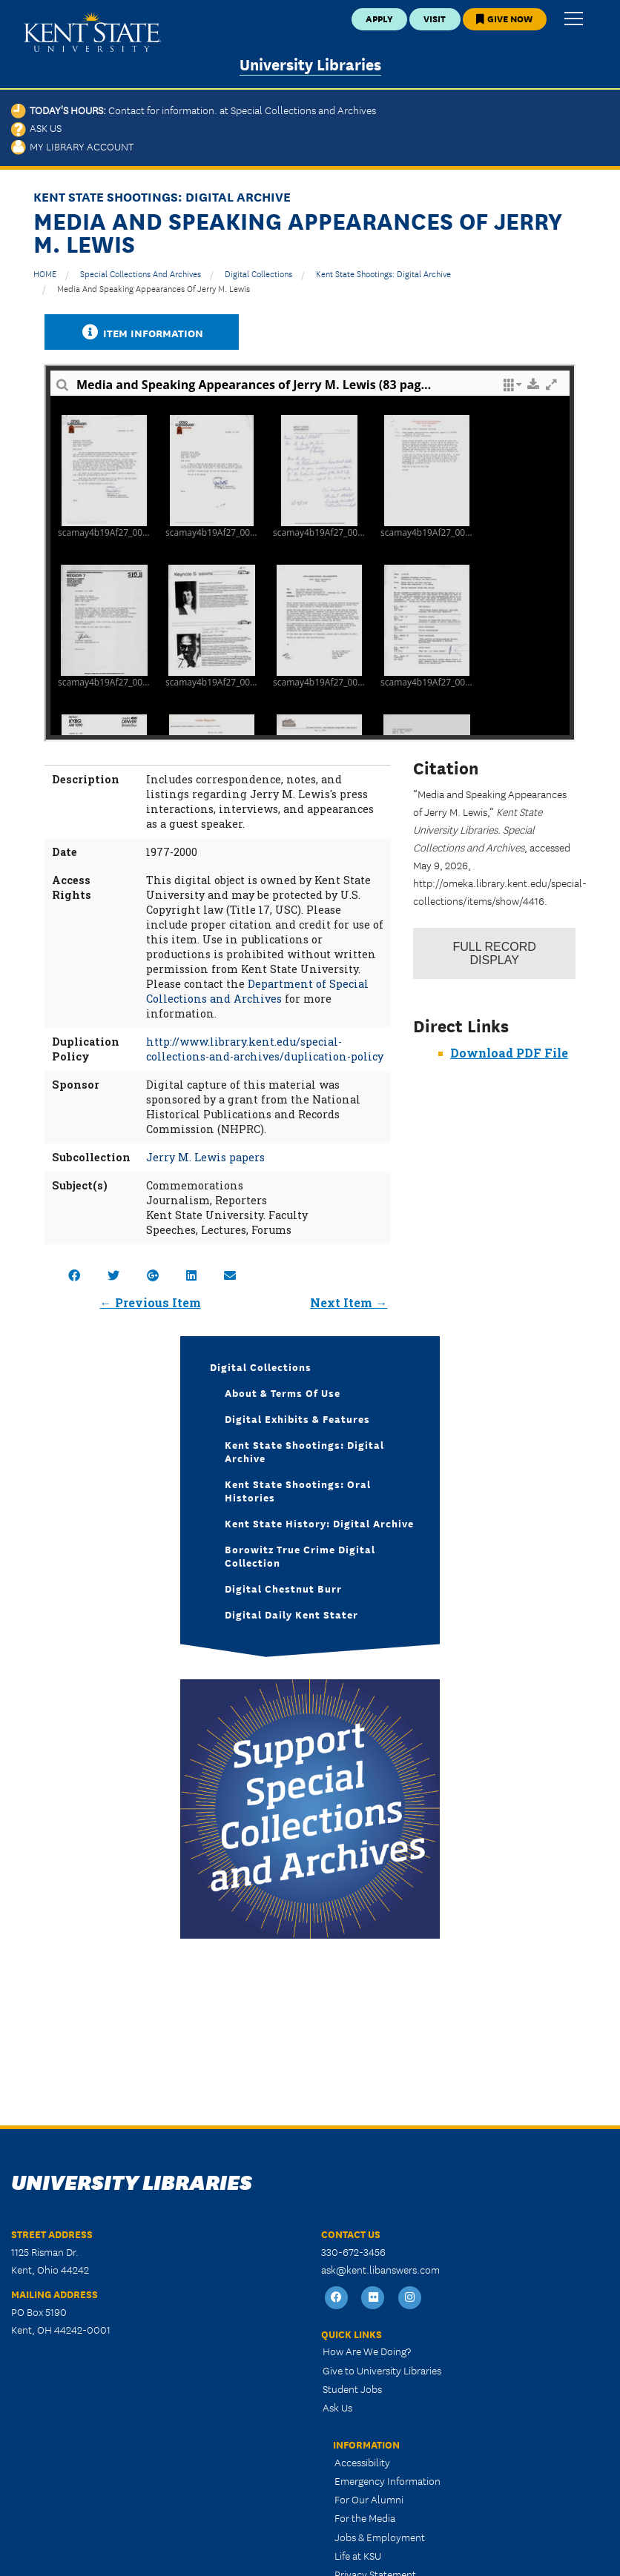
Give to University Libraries (382, 2370)
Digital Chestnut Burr (283, 1588)
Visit (434, 18)
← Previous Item (150, 1302)
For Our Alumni (368, 2499)
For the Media (364, 2517)
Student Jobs (352, 2388)
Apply (379, 18)
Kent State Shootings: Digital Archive (383, 273)
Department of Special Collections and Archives (257, 991)
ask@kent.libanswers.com (380, 2269)
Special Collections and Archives (140, 273)
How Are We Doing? (367, 2351)
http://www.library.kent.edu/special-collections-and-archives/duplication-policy (264, 1049)
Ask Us (36, 127)
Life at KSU (357, 2555)
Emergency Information (387, 2480)
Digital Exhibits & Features (297, 1418)
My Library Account (72, 146)
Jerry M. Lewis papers (205, 1157)
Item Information (141, 332)
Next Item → (348, 1302)
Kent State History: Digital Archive (319, 1523)
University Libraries (310, 63)
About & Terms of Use (282, 1392)
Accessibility (362, 2462)
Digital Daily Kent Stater (291, 1614)
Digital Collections (258, 273)
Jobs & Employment (379, 2537)
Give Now (504, 18)
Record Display (494, 953)
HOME (44, 273)
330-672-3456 (353, 2251)
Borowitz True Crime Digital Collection (300, 1555)
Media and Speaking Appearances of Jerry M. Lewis (153, 288)
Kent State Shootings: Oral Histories (298, 1490)
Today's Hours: (193, 110)
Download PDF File (509, 1052)
